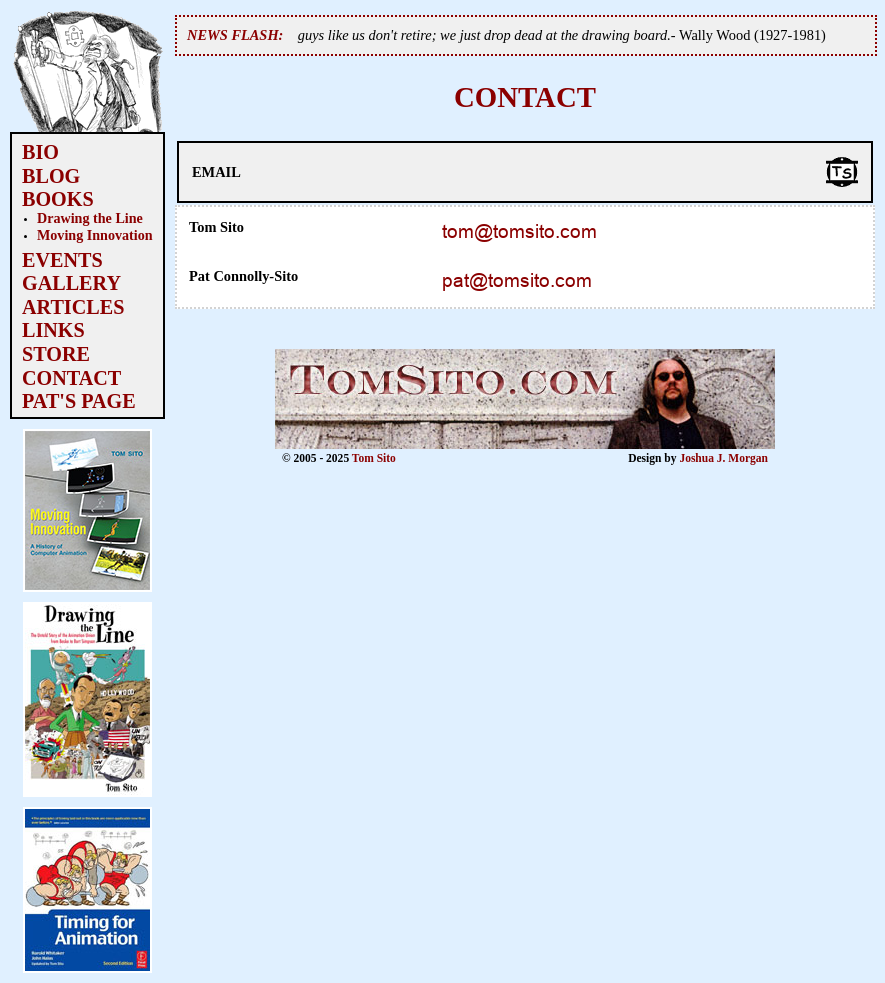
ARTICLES (73, 307)
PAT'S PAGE (79, 401)
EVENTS (62, 260)
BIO (40, 152)
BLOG (51, 176)
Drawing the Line (90, 218)
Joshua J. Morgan (723, 458)
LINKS (53, 330)
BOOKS (58, 199)
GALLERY (71, 283)
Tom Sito (374, 458)
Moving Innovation (95, 235)
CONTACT (71, 378)
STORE (56, 354)
